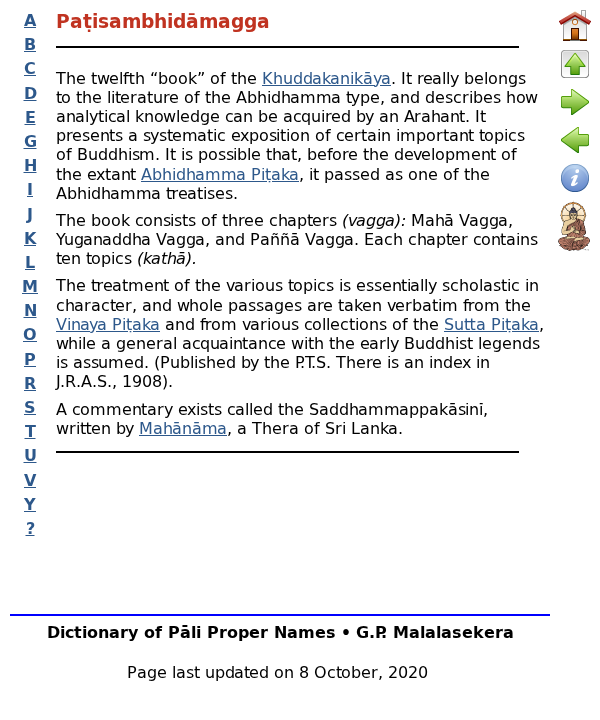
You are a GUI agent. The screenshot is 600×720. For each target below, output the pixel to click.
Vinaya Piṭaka (108, 323)
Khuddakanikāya (326, 77)
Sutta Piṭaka (491, 323)
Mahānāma (183, 427)
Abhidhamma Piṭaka (220, 173)
